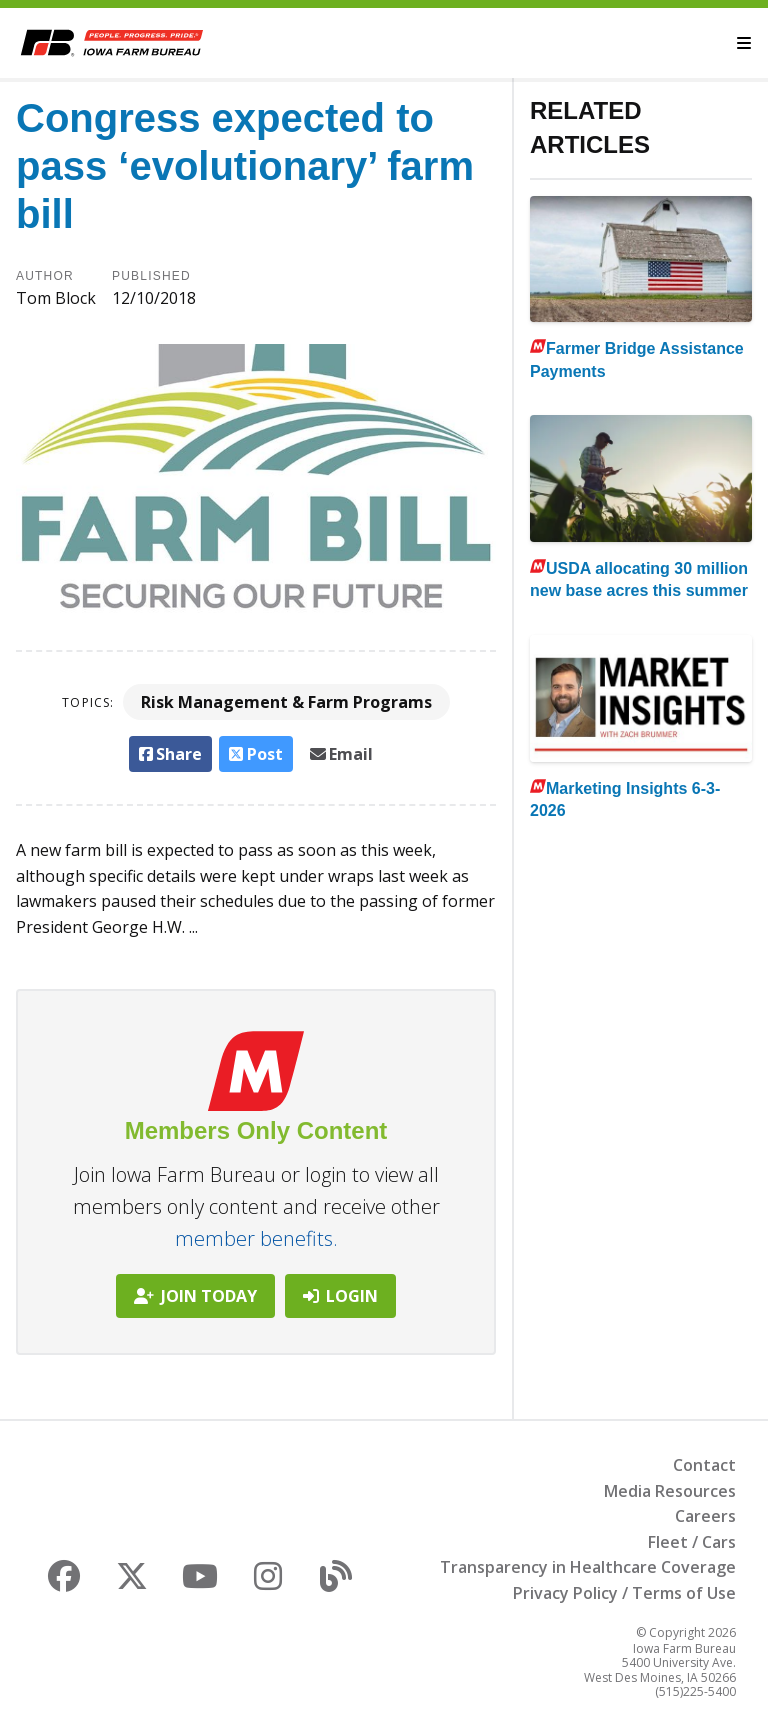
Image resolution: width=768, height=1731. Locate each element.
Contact (704, 1465)
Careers (705, 1516)
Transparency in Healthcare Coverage (588, 1567)
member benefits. (256, 1238)
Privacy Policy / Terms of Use (624, 1593)
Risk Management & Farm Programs (286, 702)
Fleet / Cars (692, 1542)
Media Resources (670, 1491)
